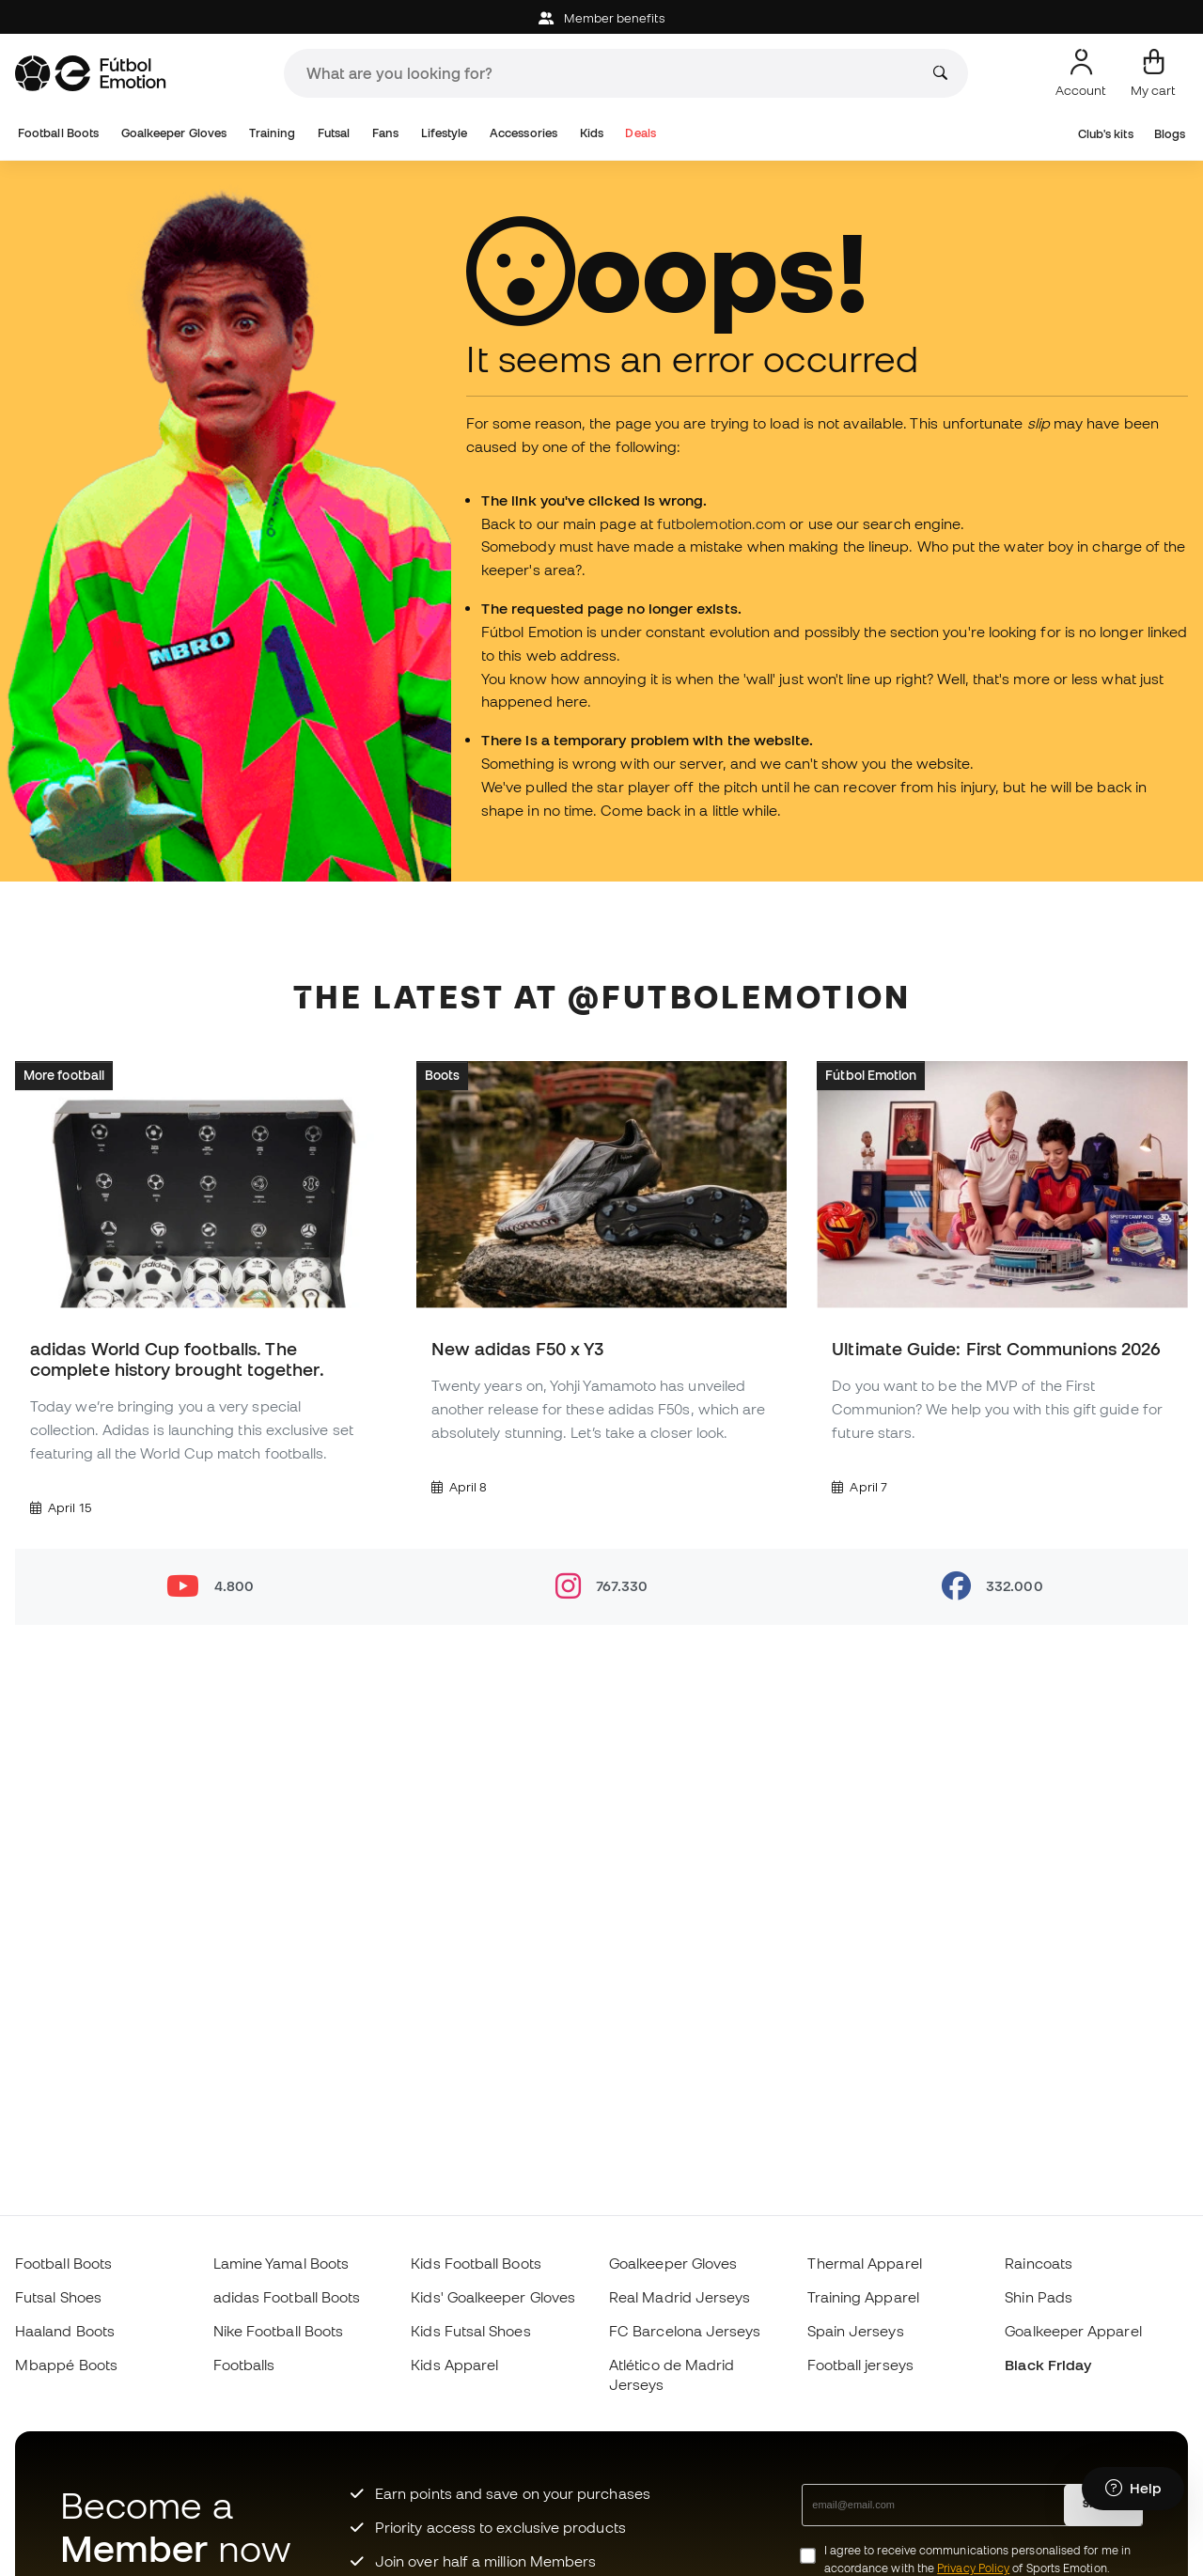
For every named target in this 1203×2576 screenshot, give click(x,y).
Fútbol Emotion (870, 1075)
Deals (640, 133)
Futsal (334, 133)
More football (63, 1075)
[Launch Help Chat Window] (1133, 2488)
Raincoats (1038, 2263)
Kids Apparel (454, 2364)
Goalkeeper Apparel (1073, 2330)
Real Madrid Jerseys (679, 2296)
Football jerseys (860, 2364)
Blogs (1169, 134)
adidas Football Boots (287, 2296)
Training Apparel (863, 2296)
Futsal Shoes (58, 2296)
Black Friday (1048, 2364)
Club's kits (1105, 134)
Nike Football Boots (278, 2330)
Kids (591, 133)
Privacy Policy (973, 2568)
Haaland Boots (65, 2330)
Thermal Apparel (864, 2263)
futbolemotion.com (721, 523)
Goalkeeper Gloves (174, 133)
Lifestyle (444, 133)
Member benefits (601, 18)
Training (272, 133)
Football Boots (58, 133)
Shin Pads (1038, 2296)
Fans (385, 133)
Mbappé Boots (66, 2364)
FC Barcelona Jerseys (685, 2330)
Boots (442, 1075)
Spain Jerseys (855, 2330)
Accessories (523, 133)
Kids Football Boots (475, 2263)
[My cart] (1153, 73)
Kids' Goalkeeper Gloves (493, 2296)
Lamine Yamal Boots (281, 2263)
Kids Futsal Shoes (470, 2330)
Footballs (244, 2364)
